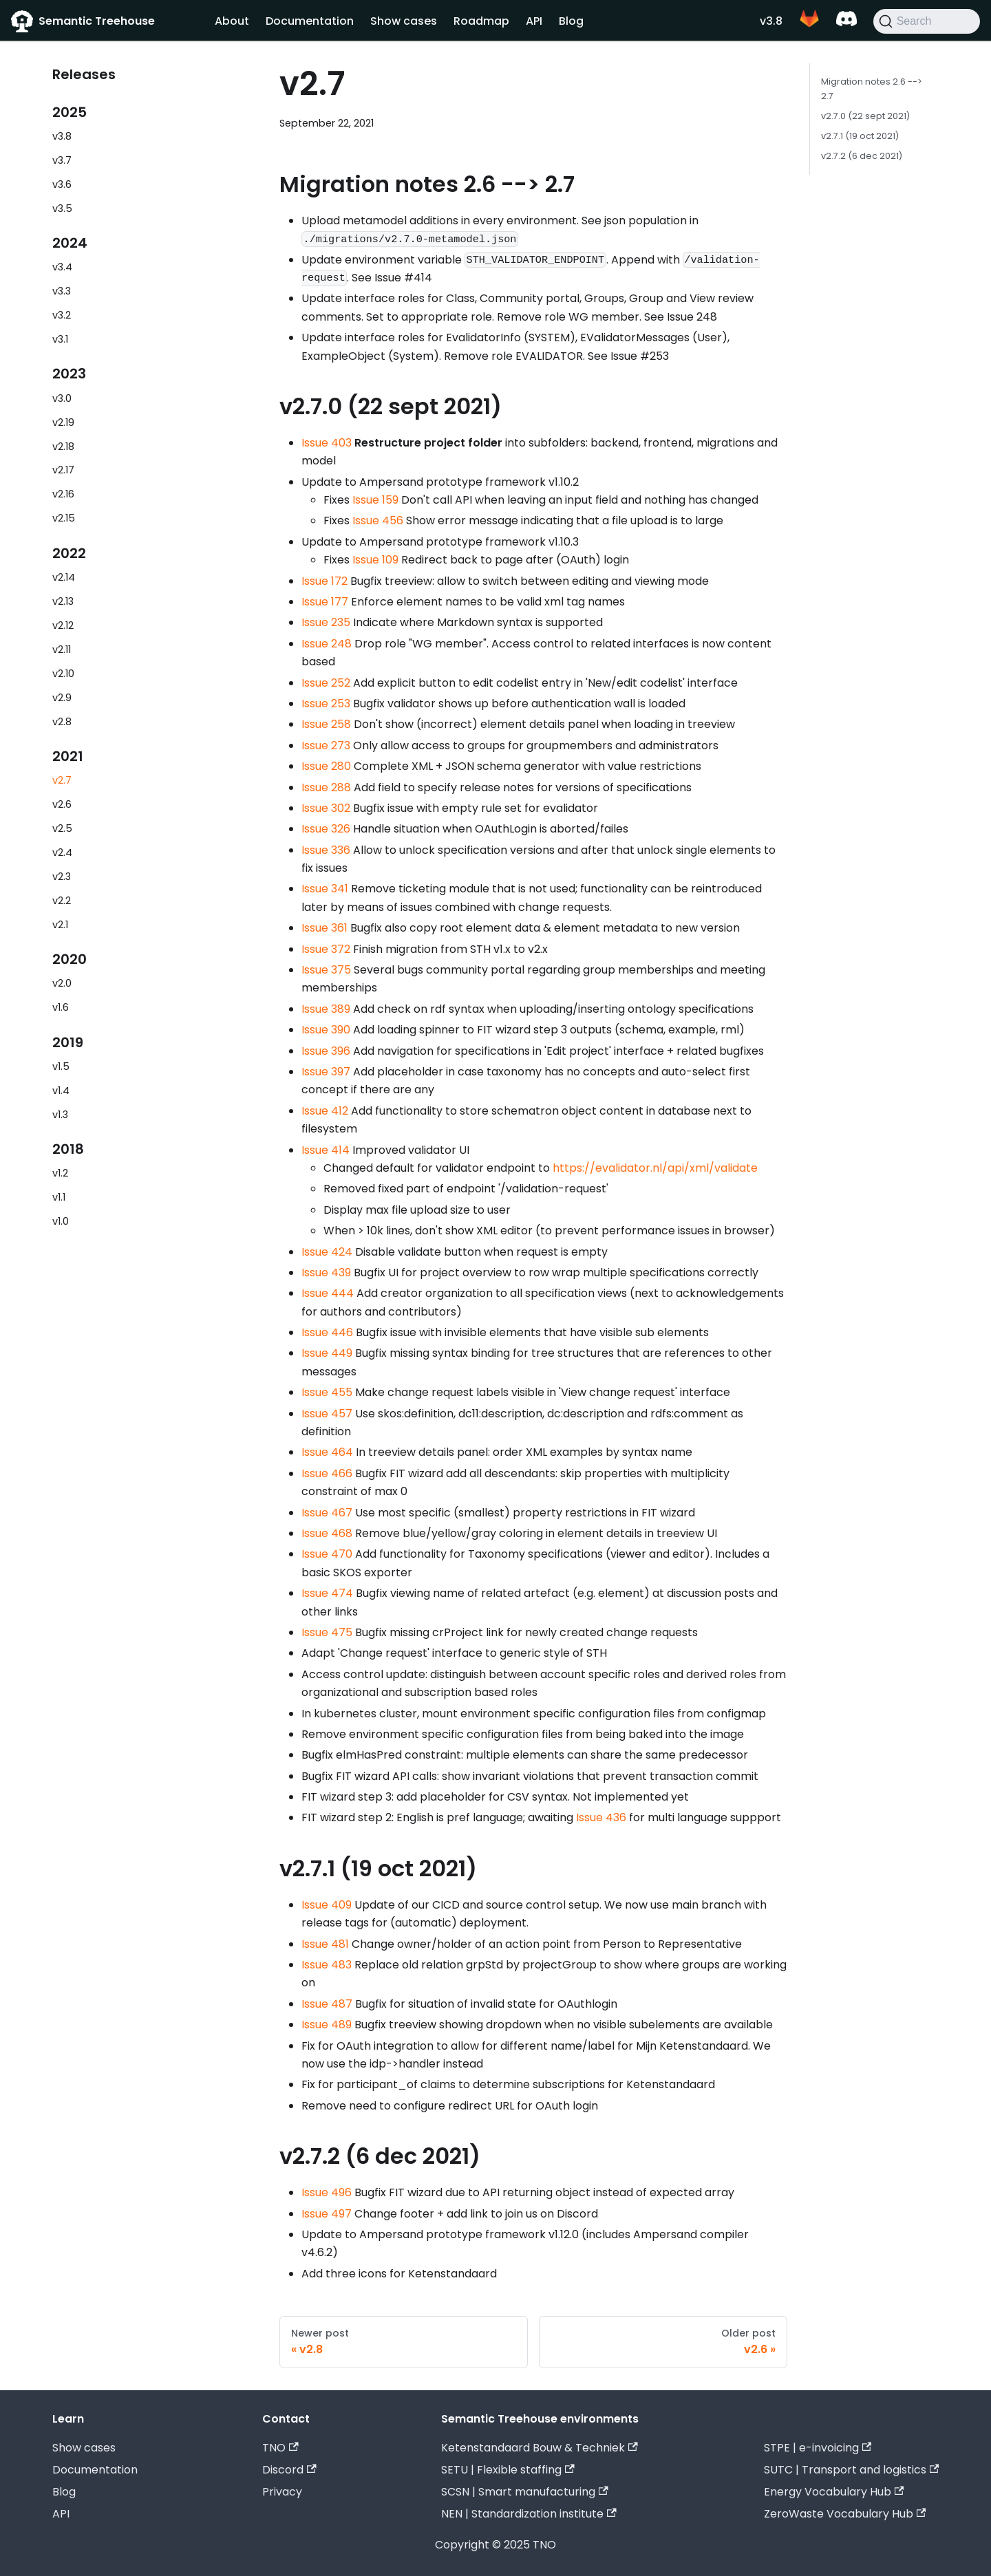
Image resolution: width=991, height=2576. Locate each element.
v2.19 (63, 422)
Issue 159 (375, 500)
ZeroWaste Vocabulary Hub (845, 2514)
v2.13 (63, 601)
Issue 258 (326, 724)
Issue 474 (327, 1593)
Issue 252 (325, 683)
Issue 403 (326, 443)
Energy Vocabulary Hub (834, 2492)
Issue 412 (324, 1111)
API (534, 21)
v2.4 (62, 852)
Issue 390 (325, 1030)
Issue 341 (324, 889)
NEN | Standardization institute (528, 2514)
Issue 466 (326, 1473)
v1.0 (60, 1221)
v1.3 (60, 1114)
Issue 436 (601, 1817)
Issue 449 (326, 1353)
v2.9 (62, 698)
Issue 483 (326, 1965)
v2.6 (62, 804)
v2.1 (60, 925)
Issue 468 (326, 1533)
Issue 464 (327, 1452)
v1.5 (61, 1066)
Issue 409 (326, 1905)
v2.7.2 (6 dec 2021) (861, 156)
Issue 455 (326, 1392)
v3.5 (62, 208)
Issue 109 (375, 560)
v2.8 (62, 722)
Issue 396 (325, 1051)
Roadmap (481, 21)
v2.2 (61, 901)
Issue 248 (326, 644)
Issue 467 (326, 1513)
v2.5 (62, 828)
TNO (280, 2448)
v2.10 (63, 673)
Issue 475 (326, 1632)
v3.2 (61, 315)
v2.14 (63, 577)
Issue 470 (326, 1554)
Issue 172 (324, 581)
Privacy (282, 2492)
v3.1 (60, 339)
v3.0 (62, 398)
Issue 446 (327, 1332)
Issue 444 (327, 1293)
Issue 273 (325, 745)
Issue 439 (326, 1272)
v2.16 (63, 494)
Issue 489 (326, 2024)
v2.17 (63, 470)
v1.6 (60, 1007)
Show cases (403, 21)
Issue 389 (325, 1009)
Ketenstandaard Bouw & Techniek (539, 2448)
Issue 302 (325, 808)
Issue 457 (326, 1413)
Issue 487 (326, 2004)
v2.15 (63, 518)
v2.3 (61, 876)
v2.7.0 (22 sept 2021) (865, 116)
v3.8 (771, 21)
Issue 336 (325, 850)
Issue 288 (326, 787)
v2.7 (62, 780)
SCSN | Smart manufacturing (524, 2492)
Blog (571, 21)
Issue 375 (326, 970)
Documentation (310, 21)
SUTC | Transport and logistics (851, 2470)
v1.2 (60, 1173)
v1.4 (61, 1090)
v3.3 (61, 291)
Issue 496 (326, 2192)
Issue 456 (377, 520)
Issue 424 (326, 1252)
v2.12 (63, 625)
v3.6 (62, 184)
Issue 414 (325, 1150)
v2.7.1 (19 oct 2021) (860, 136)
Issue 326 (325, 829)
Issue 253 (325, 703)
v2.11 (61, 649)
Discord (289, 2470)
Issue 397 (325, 1072)
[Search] (926, 21)
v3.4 (62, 267)
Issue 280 (326, 766)
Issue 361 (324, 928)
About (232, 21)
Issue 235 (325, 622)
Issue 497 (326, 2214)
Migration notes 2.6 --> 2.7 (871, 89)
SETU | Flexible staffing (507, 2470)
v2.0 (62, 983)
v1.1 (58, 1197)
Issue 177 (324, 602)
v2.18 (63, 446)
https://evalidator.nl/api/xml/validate (655, 1168)
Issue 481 (325, 1944)
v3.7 (62, 160)
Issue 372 (325, 949)
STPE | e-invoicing (817, 2448)
